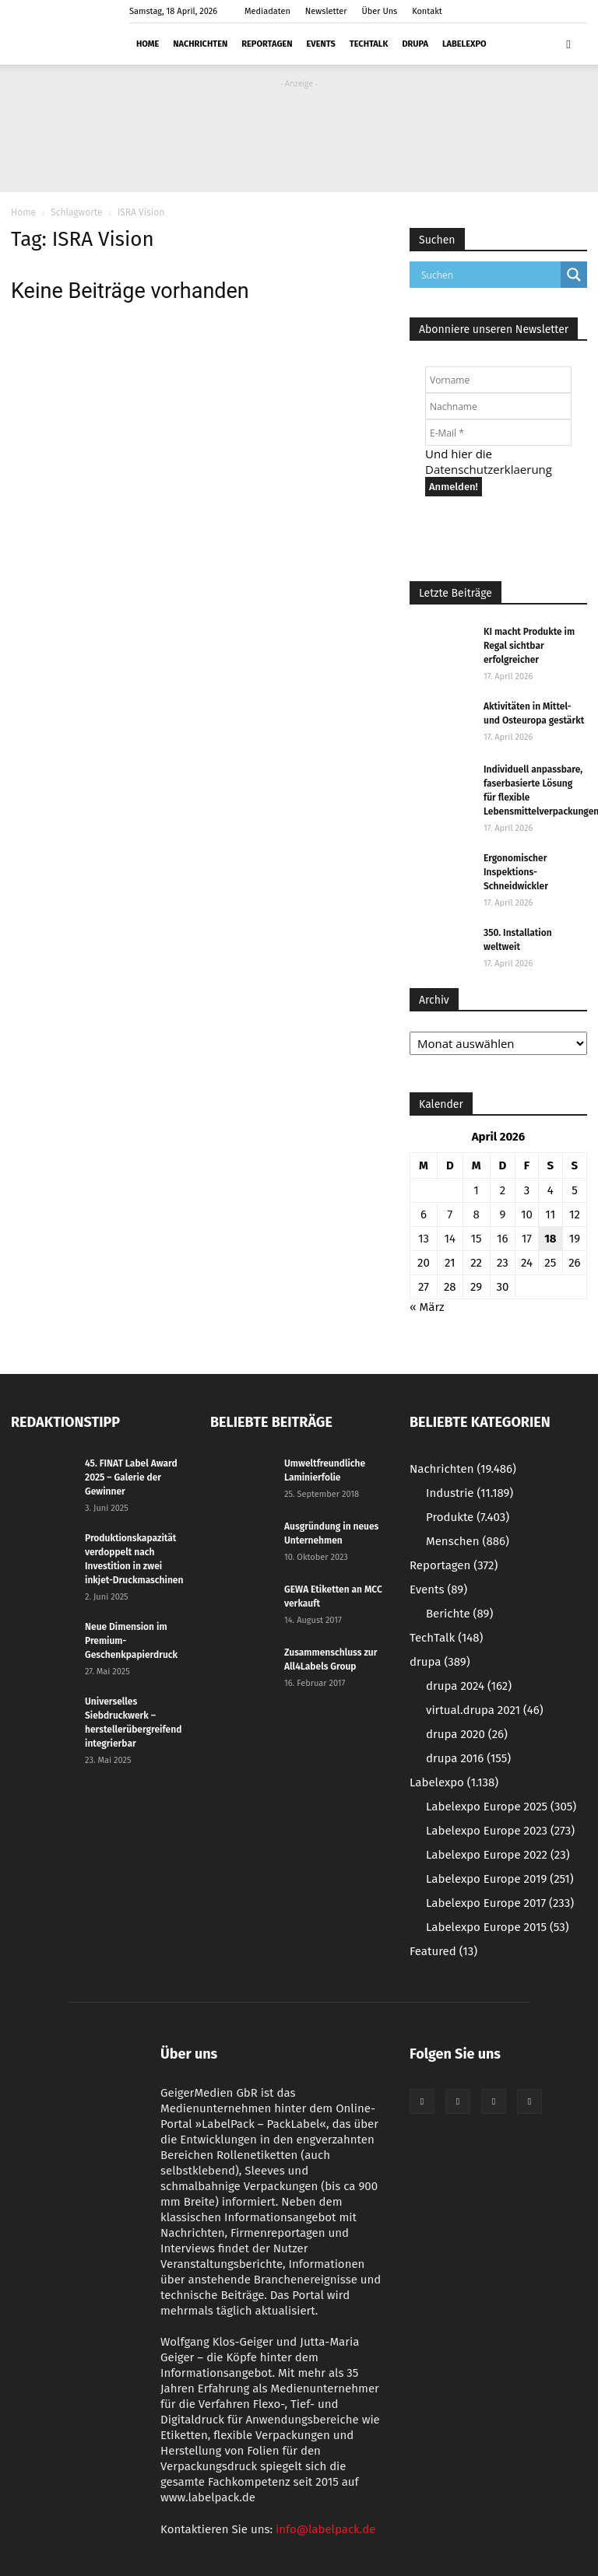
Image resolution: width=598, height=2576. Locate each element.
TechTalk (369, 44)
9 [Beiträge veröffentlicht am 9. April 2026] (502, 1214)
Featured (443, 1951)
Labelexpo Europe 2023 (500, 1831)
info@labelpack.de (325, 2529)
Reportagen (266, 44)
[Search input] (489, 274)
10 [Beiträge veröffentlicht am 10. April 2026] (527, 1214)
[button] (568, 43)
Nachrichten (200, 44)
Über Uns (379, 11)
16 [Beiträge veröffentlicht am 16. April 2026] (502, 1239)
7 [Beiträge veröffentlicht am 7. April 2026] (449, 1214)
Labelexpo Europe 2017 (500, 1903)
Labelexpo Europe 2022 (498, 1855)
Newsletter (326, 11)
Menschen (467, 1541)
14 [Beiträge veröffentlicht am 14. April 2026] (450, 1239)
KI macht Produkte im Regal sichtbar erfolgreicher (529, 645)
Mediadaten (267, 11)
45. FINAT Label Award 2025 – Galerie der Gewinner (131, 1477)
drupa (414, 44)
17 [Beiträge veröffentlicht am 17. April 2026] (527, 1239)
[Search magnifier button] (574, 274)
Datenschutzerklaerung (488, 469)
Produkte (467, 1517)
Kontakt (427, 11)
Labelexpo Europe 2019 (500, 1879)
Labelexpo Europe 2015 (497, 1927)
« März (427, 1307)
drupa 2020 (467, 1734)
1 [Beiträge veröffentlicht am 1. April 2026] (476, 1190)
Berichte (459, 1614)
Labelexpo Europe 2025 (501, 1807)
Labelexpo (464, 44)
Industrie (469, 1493)
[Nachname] (498, 406)
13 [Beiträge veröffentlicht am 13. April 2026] (423, 1239)
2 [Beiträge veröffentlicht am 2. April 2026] (502, 1190)
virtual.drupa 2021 (484, 1710)
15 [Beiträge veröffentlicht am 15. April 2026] (476, 1239)
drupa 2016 (468, 1758)
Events (321, 44)
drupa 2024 (469, 1686)
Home (147, 44)
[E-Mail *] (498, 432)
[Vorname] (498, 379)
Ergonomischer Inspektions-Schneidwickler (516, 872)
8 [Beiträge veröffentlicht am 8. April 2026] (476, 1214)
